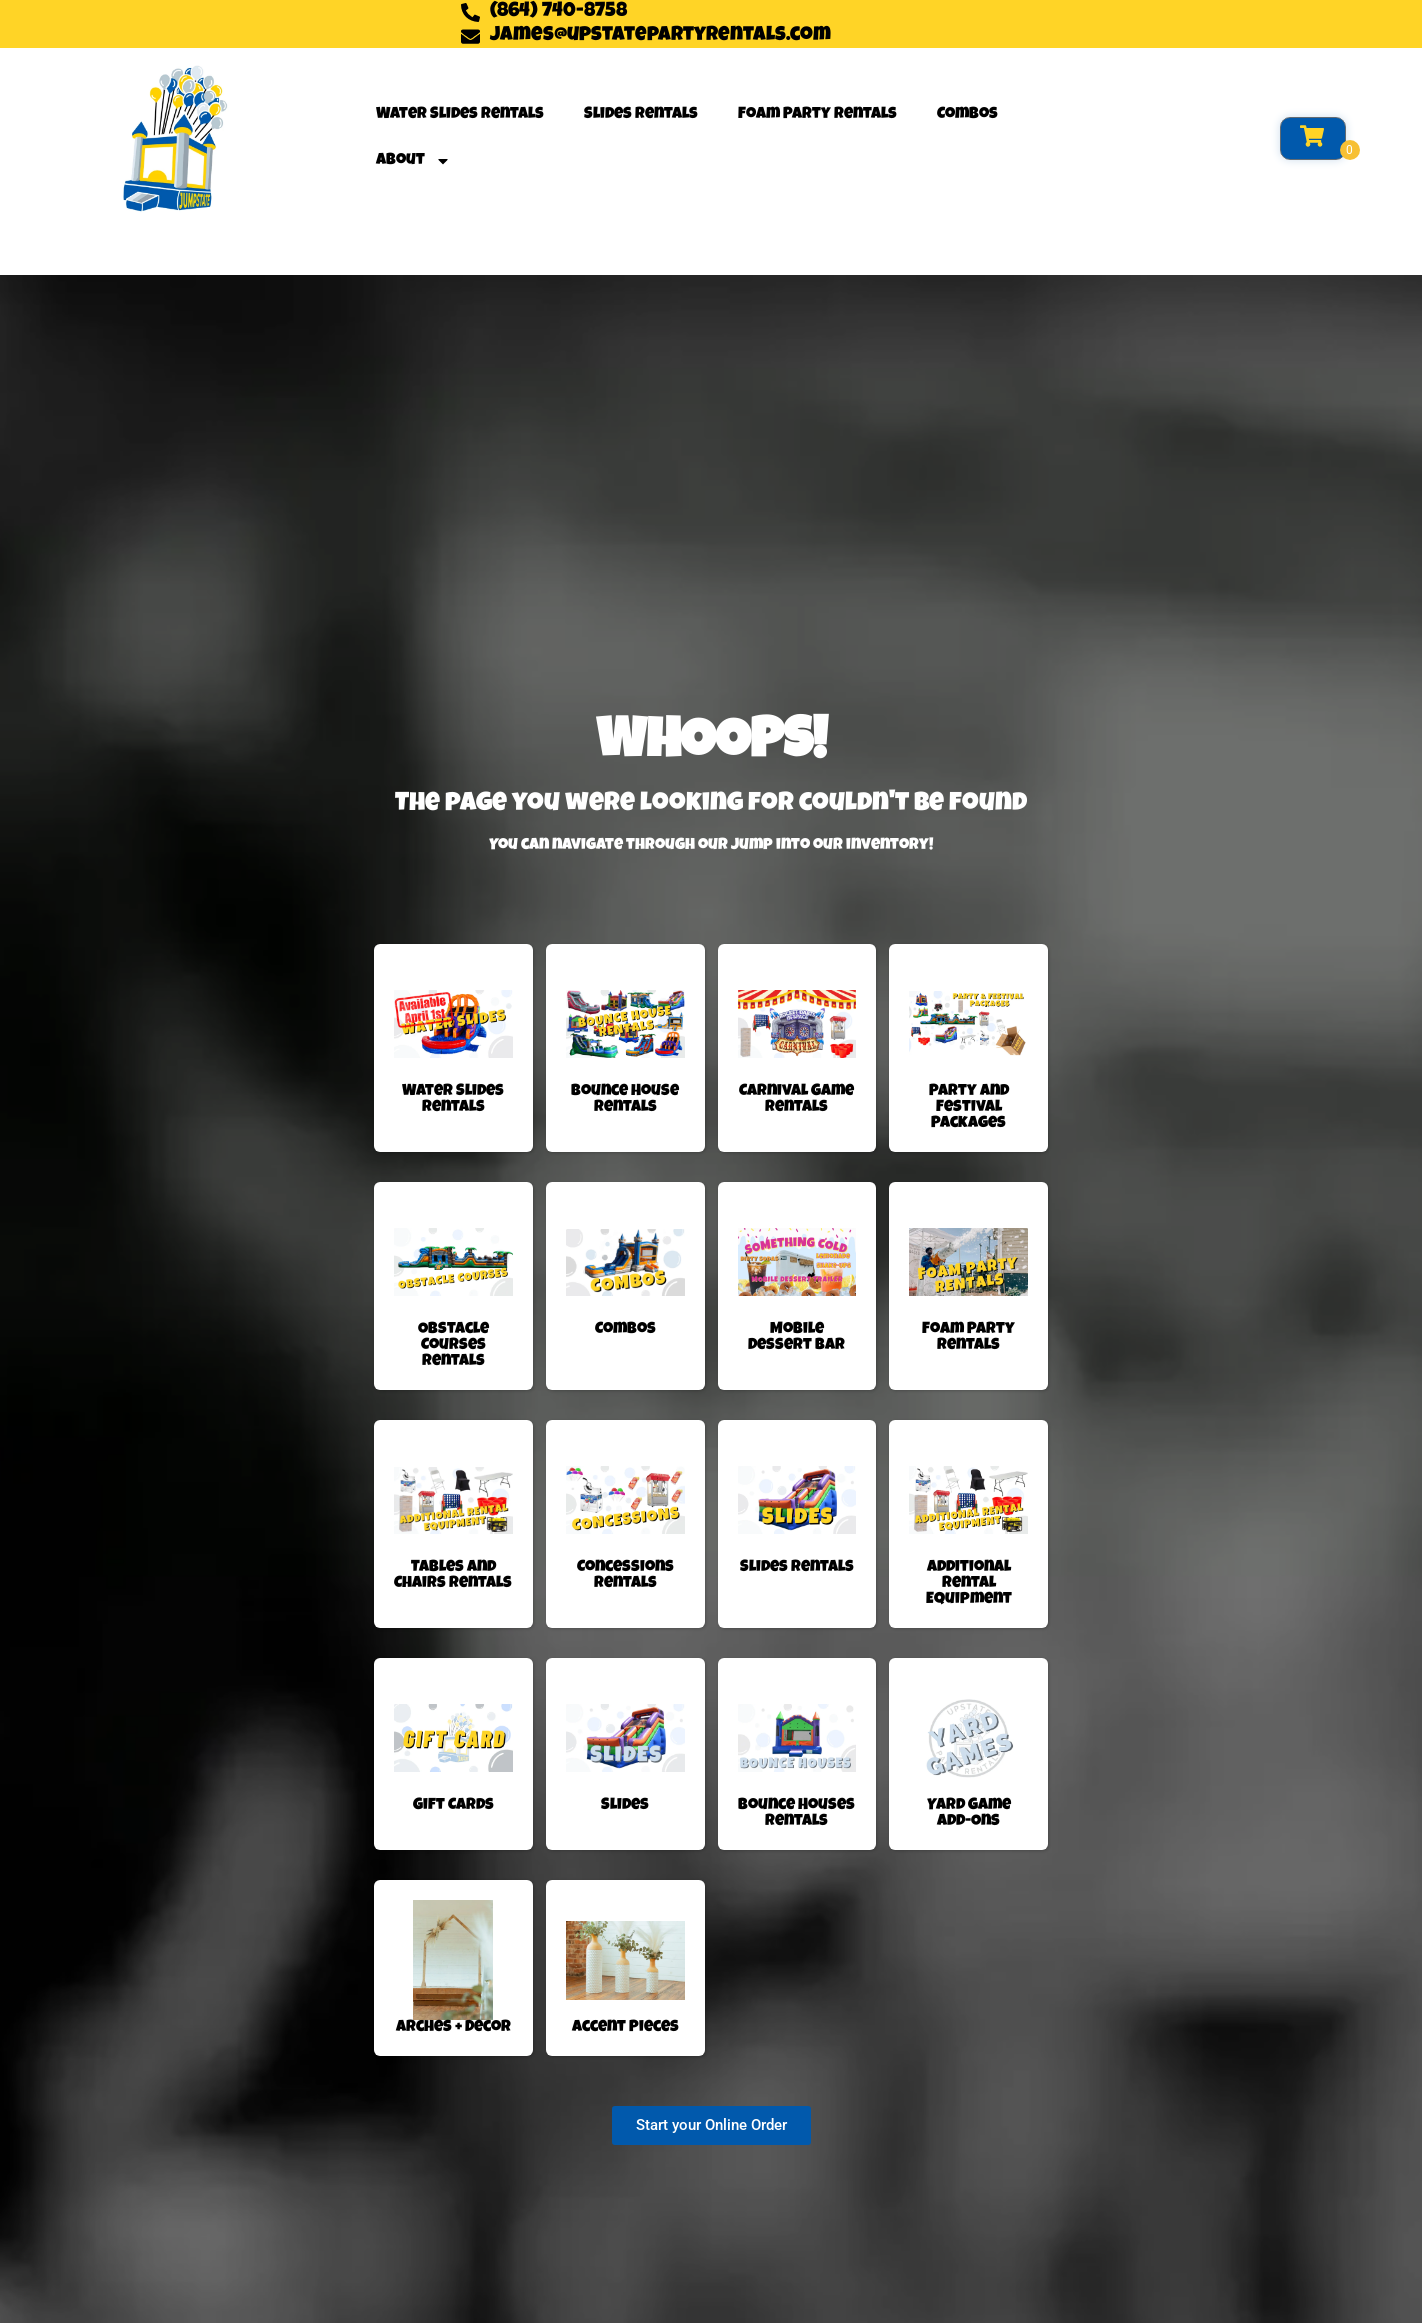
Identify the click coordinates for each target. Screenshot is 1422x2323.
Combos (967, 115)
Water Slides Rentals (460, 115)
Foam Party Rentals (817, 115)
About (413, 161)
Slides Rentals (641, 115)
